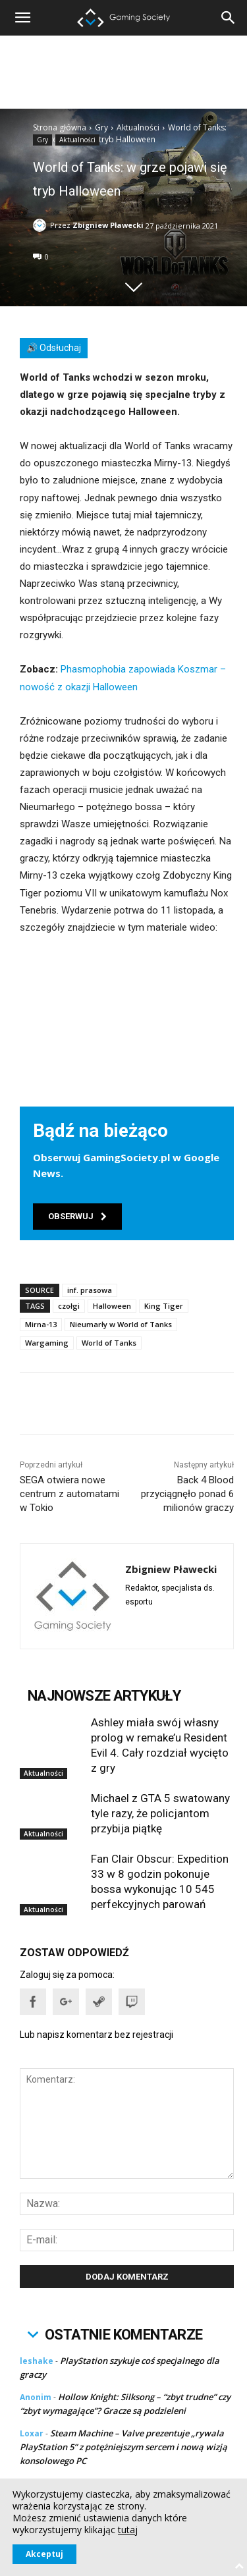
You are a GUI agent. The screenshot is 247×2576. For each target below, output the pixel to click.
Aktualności (138, 127)
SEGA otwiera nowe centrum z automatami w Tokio (69, 1494)
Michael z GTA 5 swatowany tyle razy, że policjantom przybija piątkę (160, 1813)
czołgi (69, 1306)
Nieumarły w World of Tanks (121, 1324)
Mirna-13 (41, 1324)
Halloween (112, 1306)
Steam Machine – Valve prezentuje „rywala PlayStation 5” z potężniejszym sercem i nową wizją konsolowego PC (123, 2447)
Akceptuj (44, 2554)
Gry (101, 127)
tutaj (128, 2530)
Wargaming (47, 1343)
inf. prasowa (89, 1290)
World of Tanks (109, 1343)
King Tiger (163, 1306)
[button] (228, 18)
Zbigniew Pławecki (108, 225)
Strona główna (59, 127)
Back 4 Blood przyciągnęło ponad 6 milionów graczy (187, 1494)
